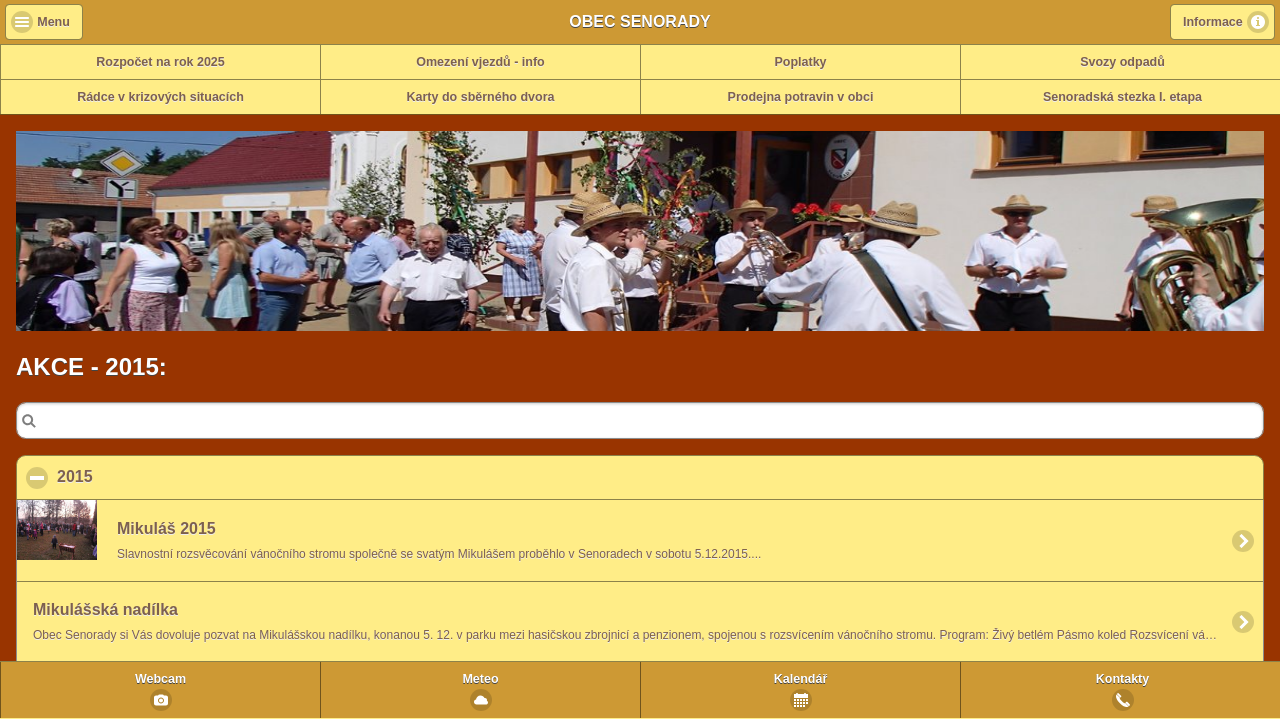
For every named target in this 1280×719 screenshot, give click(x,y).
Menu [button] (53, 22)
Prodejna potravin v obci (801, 97)
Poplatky (800, 62)
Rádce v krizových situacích (160, 97)
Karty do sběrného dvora (481, 97)
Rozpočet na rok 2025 (160, 62)
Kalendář (801, 679)
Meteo (480, 679)
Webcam (160, 679)
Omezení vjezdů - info (480, 62)
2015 (172, 476)
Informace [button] (1213, 22)
